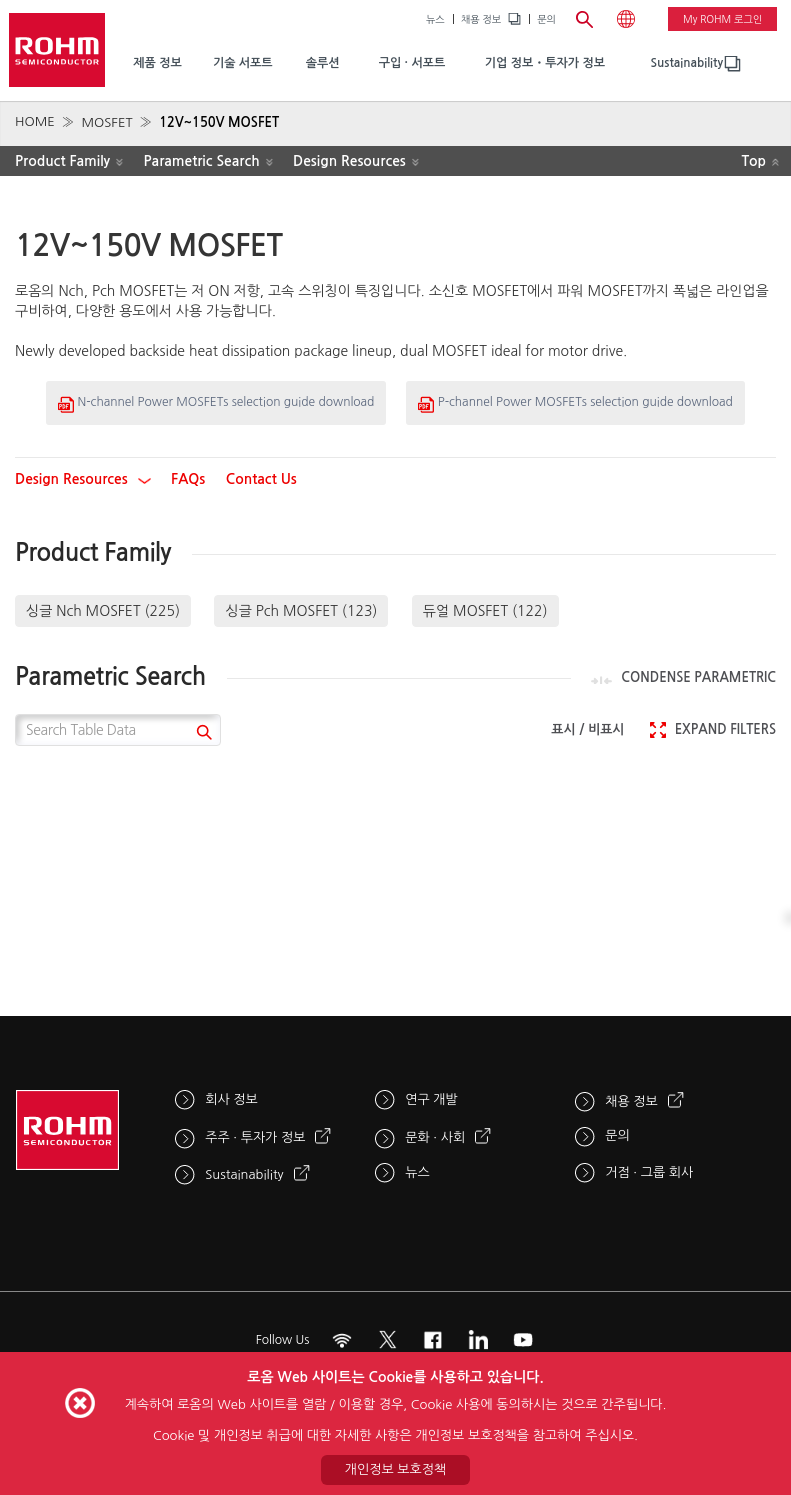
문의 (546, 19)
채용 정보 (481, 19)
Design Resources (349, 161)
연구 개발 (431, 1099)
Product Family (62, 161)
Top (753, 161)
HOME (35, 121)
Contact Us (261, 479)
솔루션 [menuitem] (323, 63)
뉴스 (435, 19)
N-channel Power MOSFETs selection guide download (216, 404)
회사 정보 (231, 1099)
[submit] (201, 734)
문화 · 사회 (435, 1137)
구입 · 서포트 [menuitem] (412, 63)
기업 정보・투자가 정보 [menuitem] (545, 63)
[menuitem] (687, 63)
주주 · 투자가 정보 (255, 1137)
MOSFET (106, 122)
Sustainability (687, 63)
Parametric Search (201, 161)
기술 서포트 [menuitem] (243, 63)
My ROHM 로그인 (722, 19)
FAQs (188, 479)
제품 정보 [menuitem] (157, 63)
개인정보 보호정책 (395, 1469)
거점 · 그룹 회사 (649, 1172)
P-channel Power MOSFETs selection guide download (575, 404)
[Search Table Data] (118, 730)
